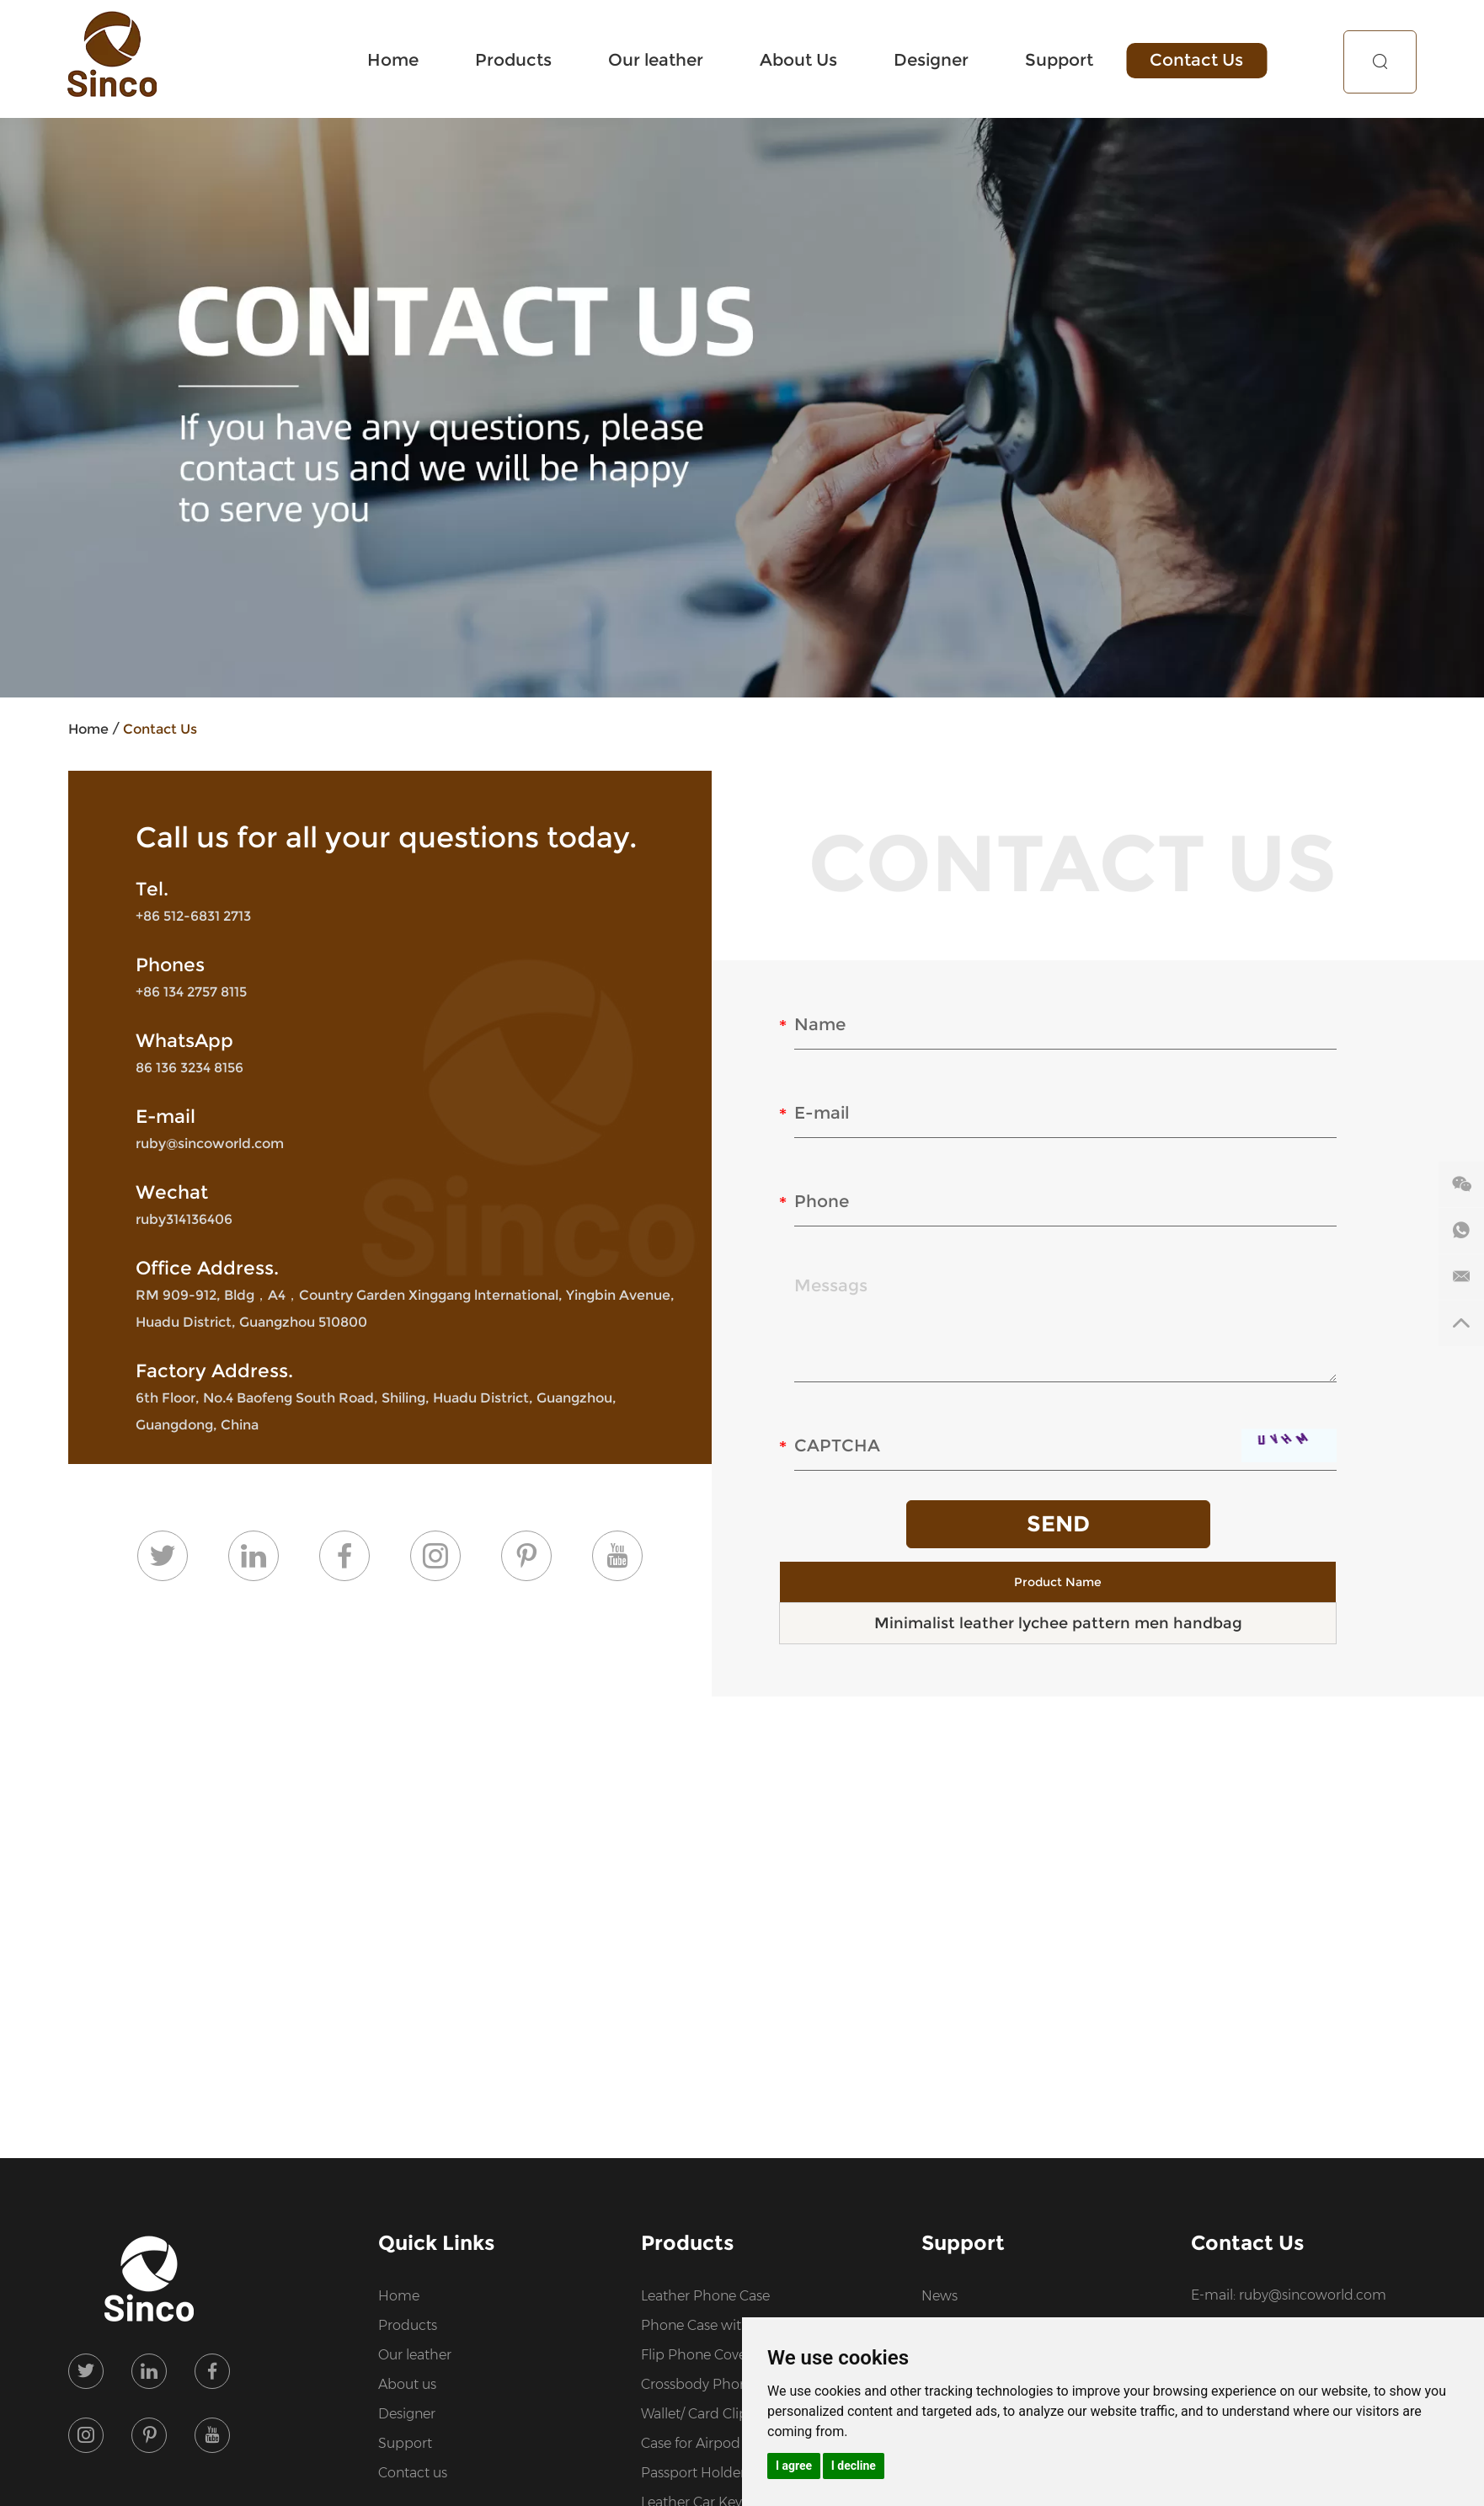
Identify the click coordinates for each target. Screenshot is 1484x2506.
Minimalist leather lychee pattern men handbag (1058, 1623)
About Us (803, 60)
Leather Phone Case (705, 2296)
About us (407, 2384)
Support (1062, 60)
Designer (935, 60)
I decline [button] (853, 2465)
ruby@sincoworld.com (210, 1143)
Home (400, 60)
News (939, 2296)
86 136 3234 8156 (189, 1068)
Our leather (661, 60)
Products (520, 60)
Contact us (412, 2473)
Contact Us (1199, 60)
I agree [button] (794, 2465)
